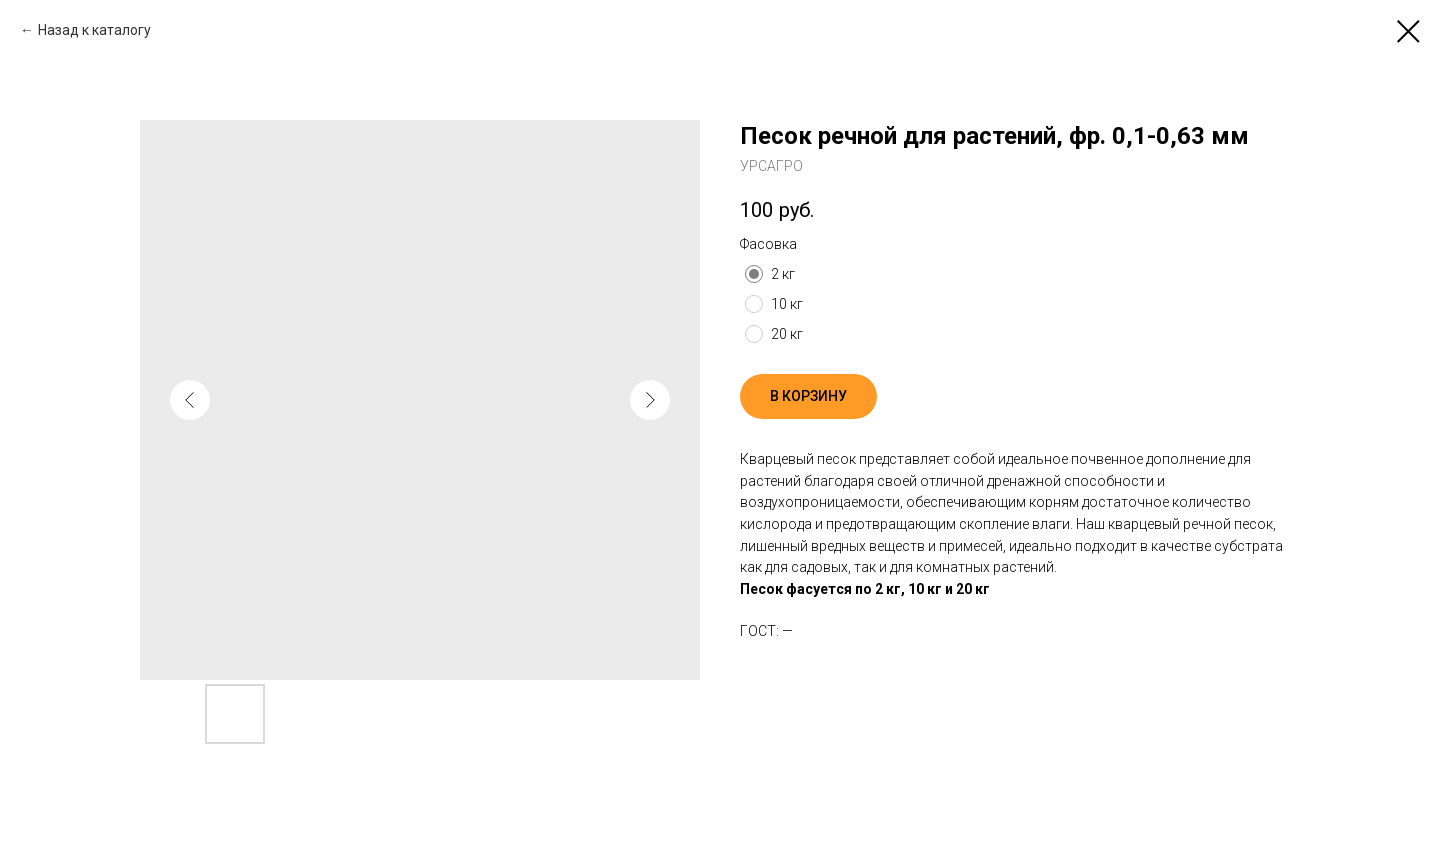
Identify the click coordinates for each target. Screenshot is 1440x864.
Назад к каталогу (94, 30)
